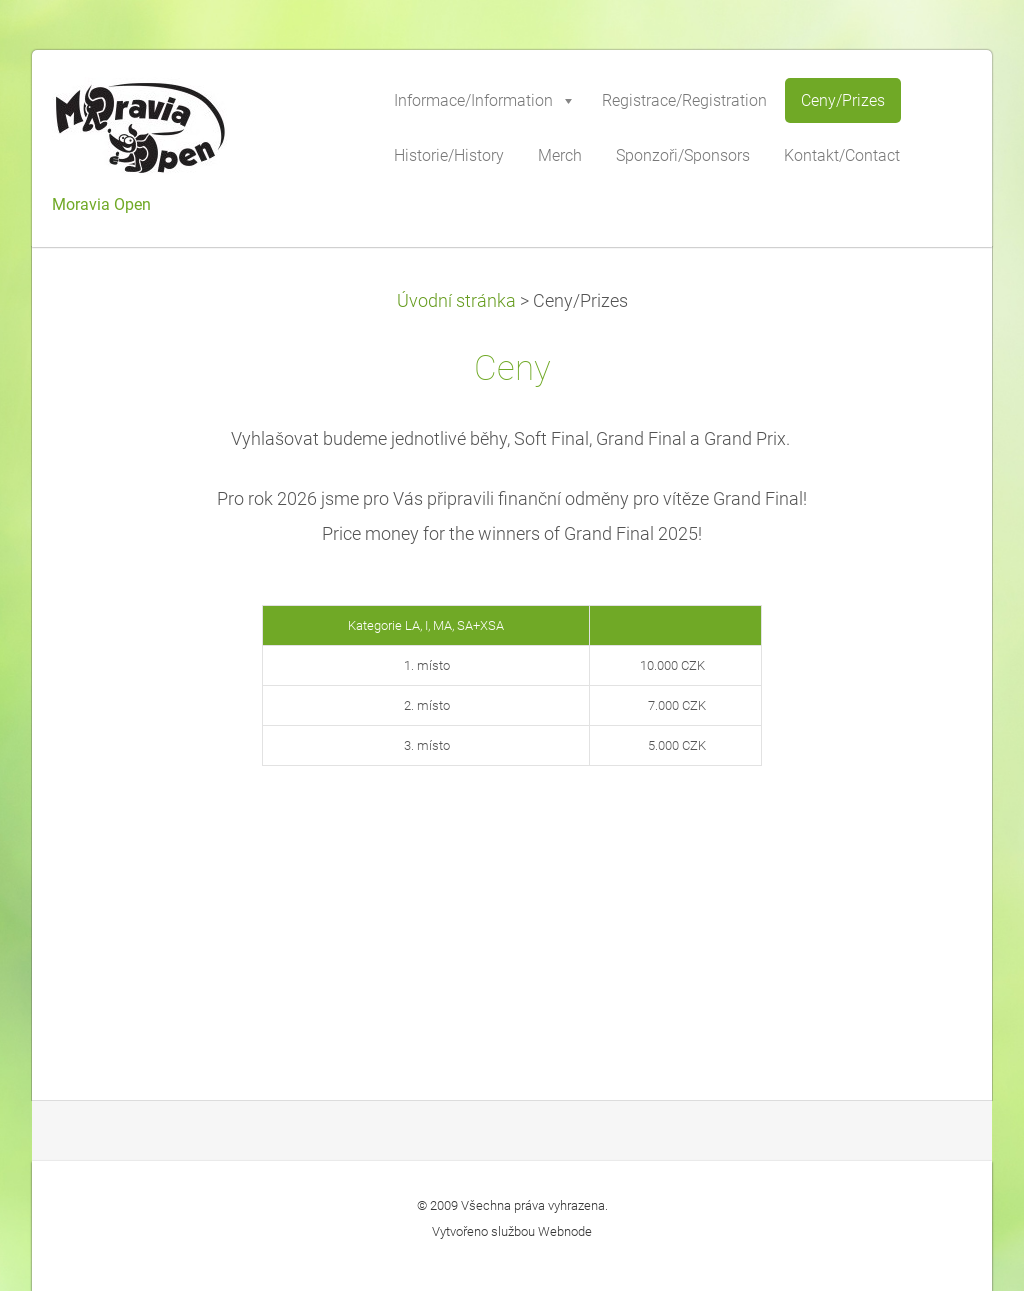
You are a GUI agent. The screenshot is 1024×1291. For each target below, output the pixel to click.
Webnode (565, 1231)
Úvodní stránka (456, 301)
